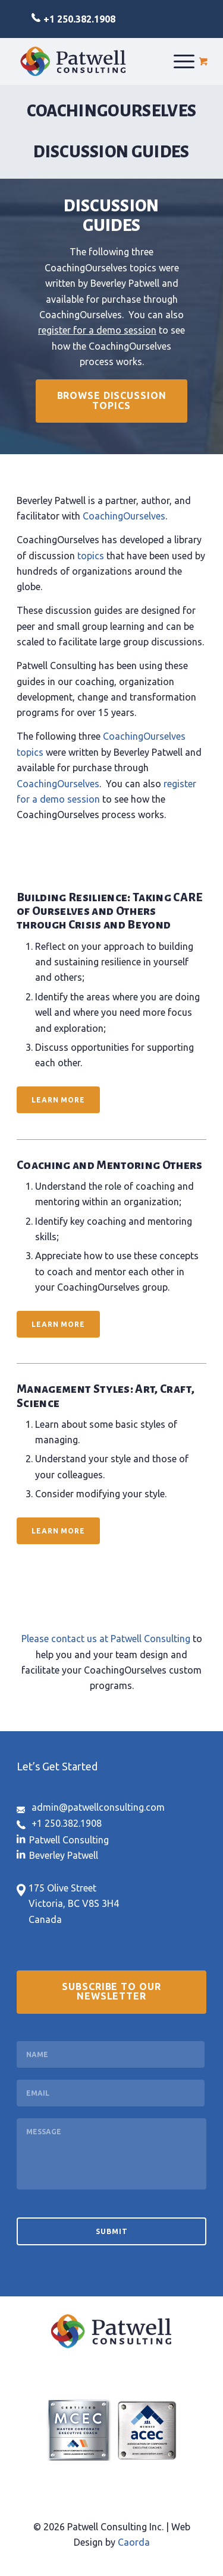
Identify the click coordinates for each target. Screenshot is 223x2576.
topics (90, 555)
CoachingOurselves (124, 516)
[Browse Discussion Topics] (111, 401)
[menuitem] (184, 61)
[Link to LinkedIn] (63, 1839)
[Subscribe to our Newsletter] (111, 1992)
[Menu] (184, 61)
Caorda (134, 2542)
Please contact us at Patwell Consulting (105, 1638)
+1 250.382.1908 (79, 19)
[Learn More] (58, 1100)
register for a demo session (97, 330)
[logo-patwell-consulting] (73, 61)
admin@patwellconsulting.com (98, 1807)
